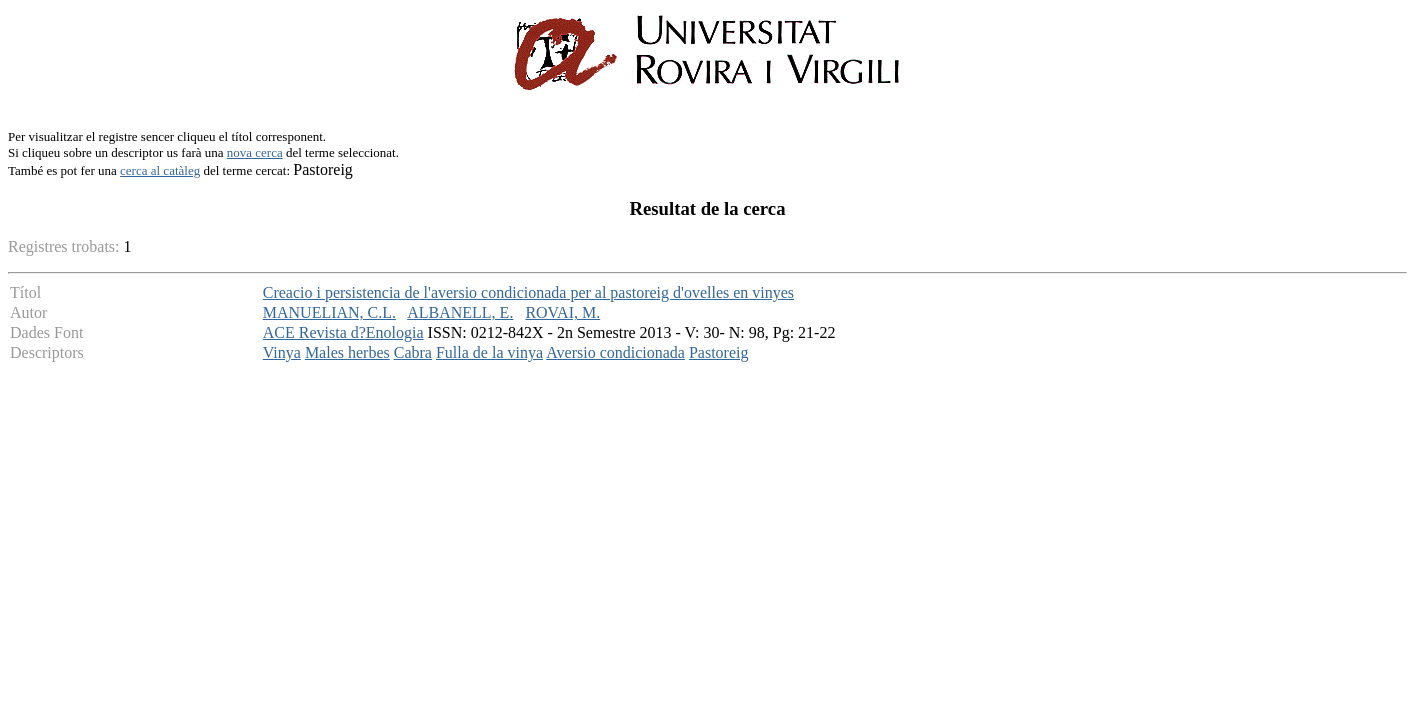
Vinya (282, 352)
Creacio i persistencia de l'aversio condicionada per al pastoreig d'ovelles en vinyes (528, 292)
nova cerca (255, 152)
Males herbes (347, 352)
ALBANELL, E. (460, 312)
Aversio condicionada (615, 352)
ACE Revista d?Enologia (343, 332)
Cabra (413, 352)
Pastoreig (719, 352)
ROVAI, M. (562, 312)
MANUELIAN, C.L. (329, 312)
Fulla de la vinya (489, 352)
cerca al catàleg (160, 170)
